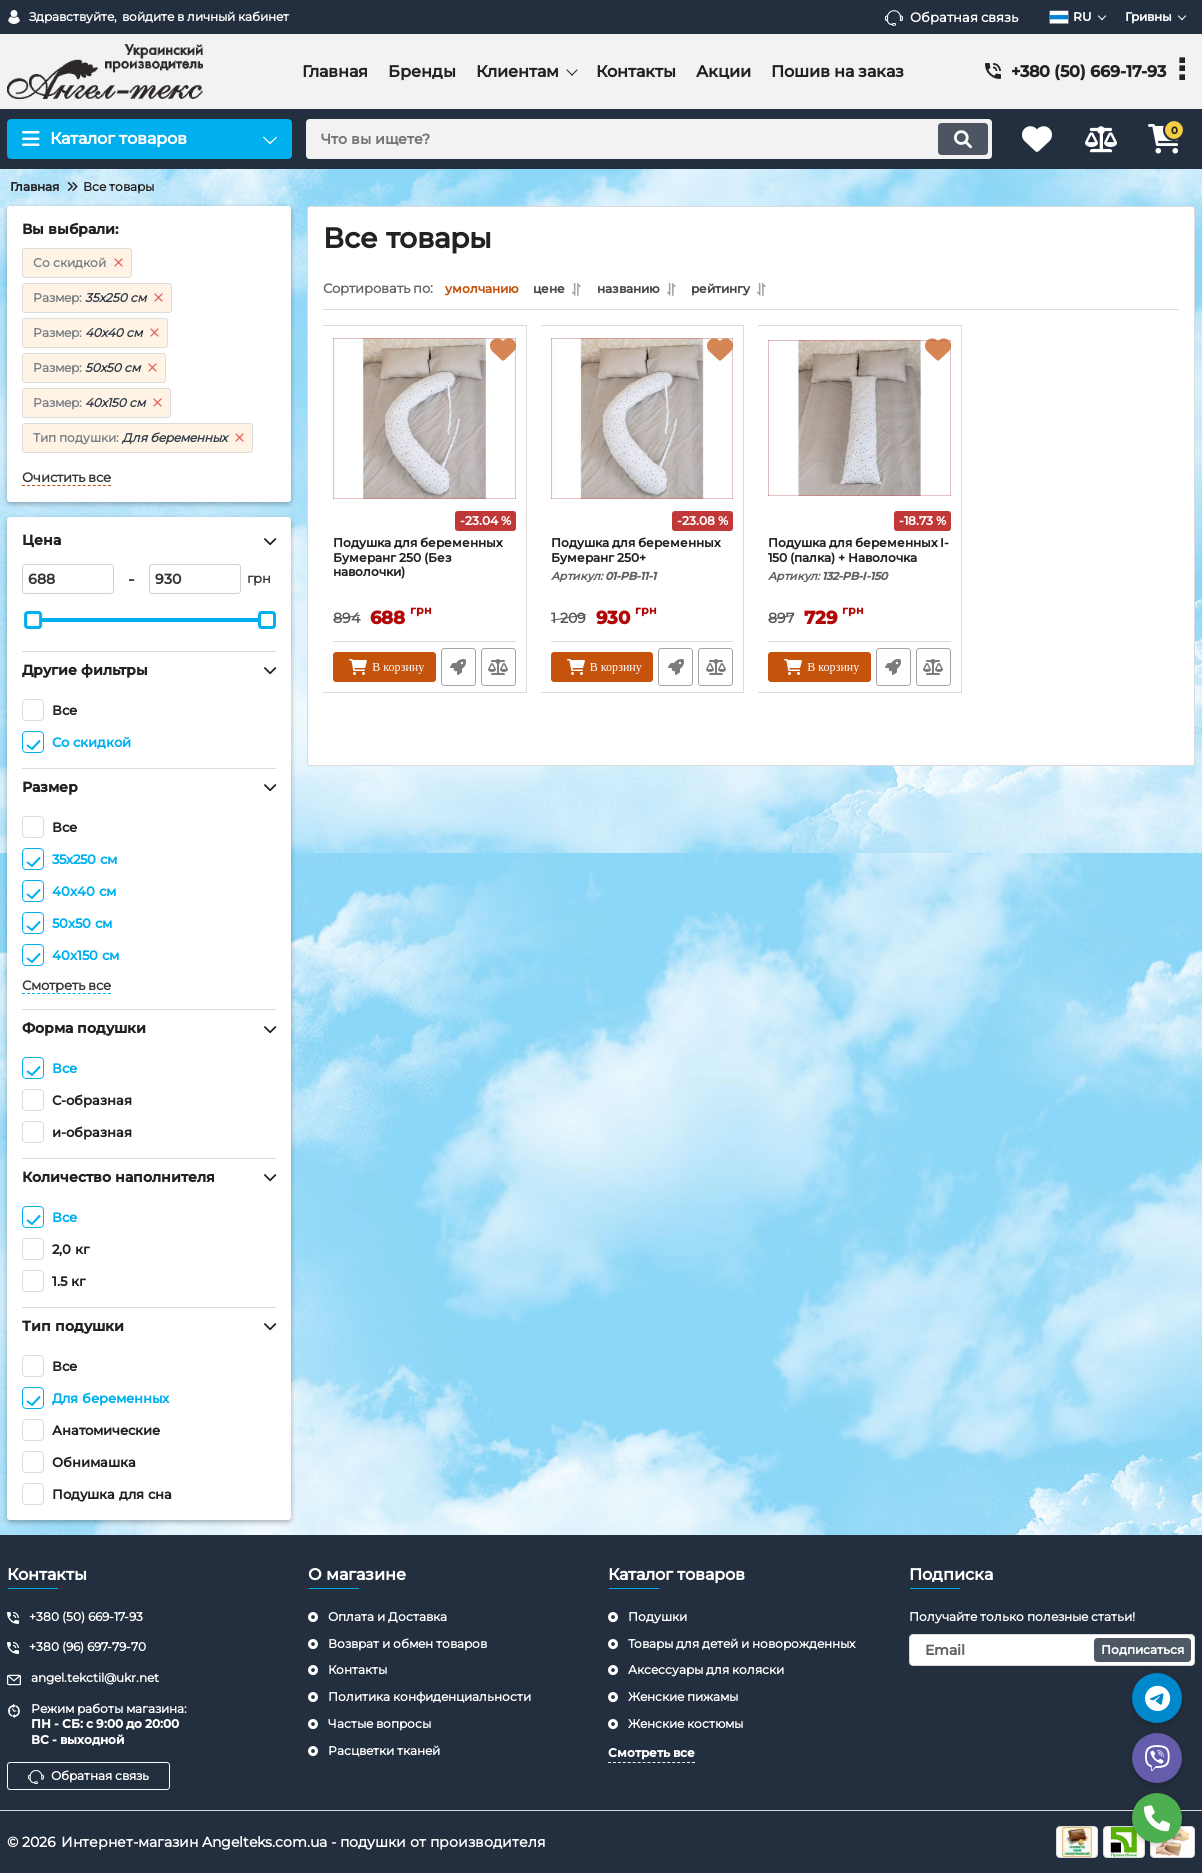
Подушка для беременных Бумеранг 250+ (643, 575)
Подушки (657, 1616)
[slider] (33, 620)
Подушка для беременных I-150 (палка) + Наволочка (860, 575)
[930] (195, 579)
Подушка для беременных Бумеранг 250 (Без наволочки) (420, 566)
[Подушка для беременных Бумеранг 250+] (643, 441)
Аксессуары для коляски (706, 1669)
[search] (638, 139)
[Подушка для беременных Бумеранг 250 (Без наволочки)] (425, 441)
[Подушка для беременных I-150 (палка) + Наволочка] (860, 441)
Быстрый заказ (458, 672)
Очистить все (66, 477)
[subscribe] (1052, 1650)
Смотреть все (66, 985)
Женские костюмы (685, 1723)
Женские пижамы (683, 1696)
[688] (68, 579)
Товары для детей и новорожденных (741, 1643)
